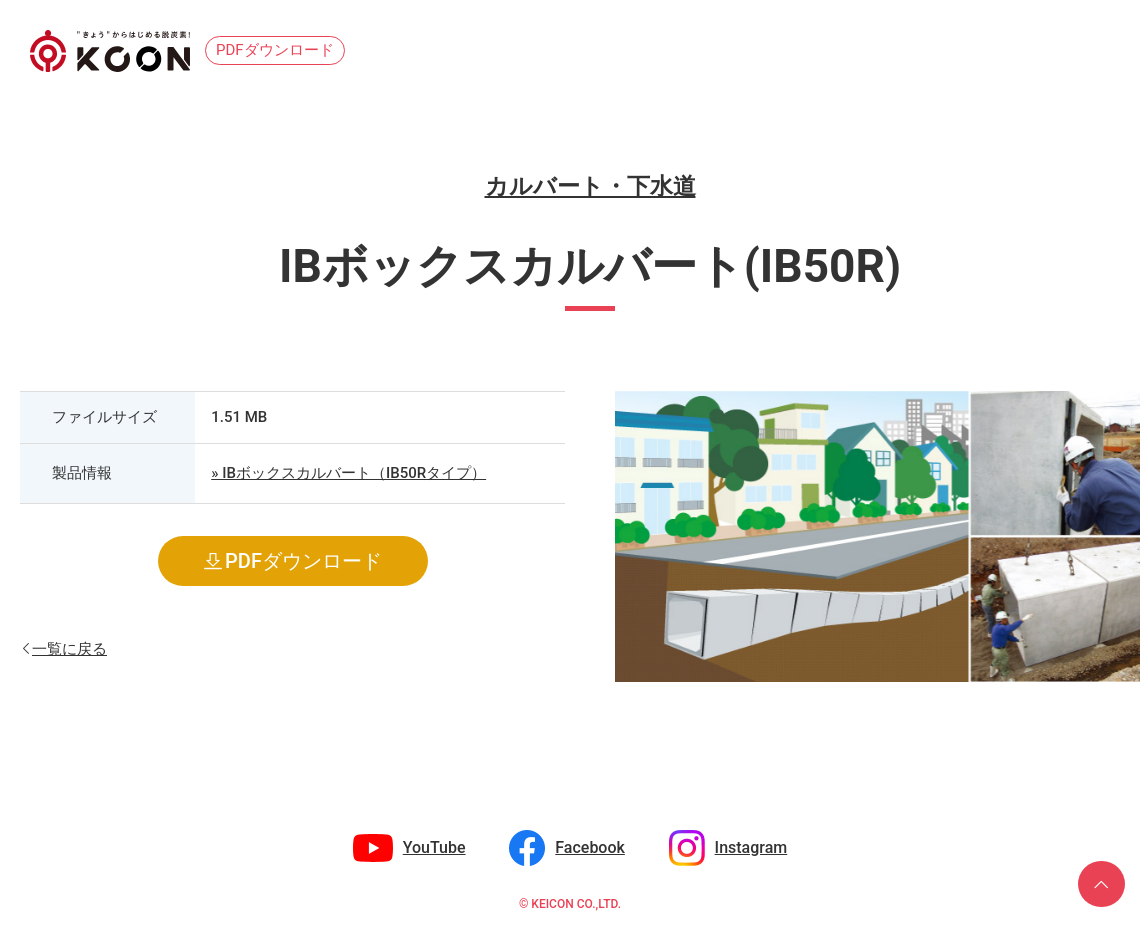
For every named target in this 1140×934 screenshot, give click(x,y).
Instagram (751, 847)
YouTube (434, 847)
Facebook (590, 847)
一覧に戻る (69, 647)
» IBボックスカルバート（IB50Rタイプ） (348, 473)
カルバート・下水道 (590, 186)
